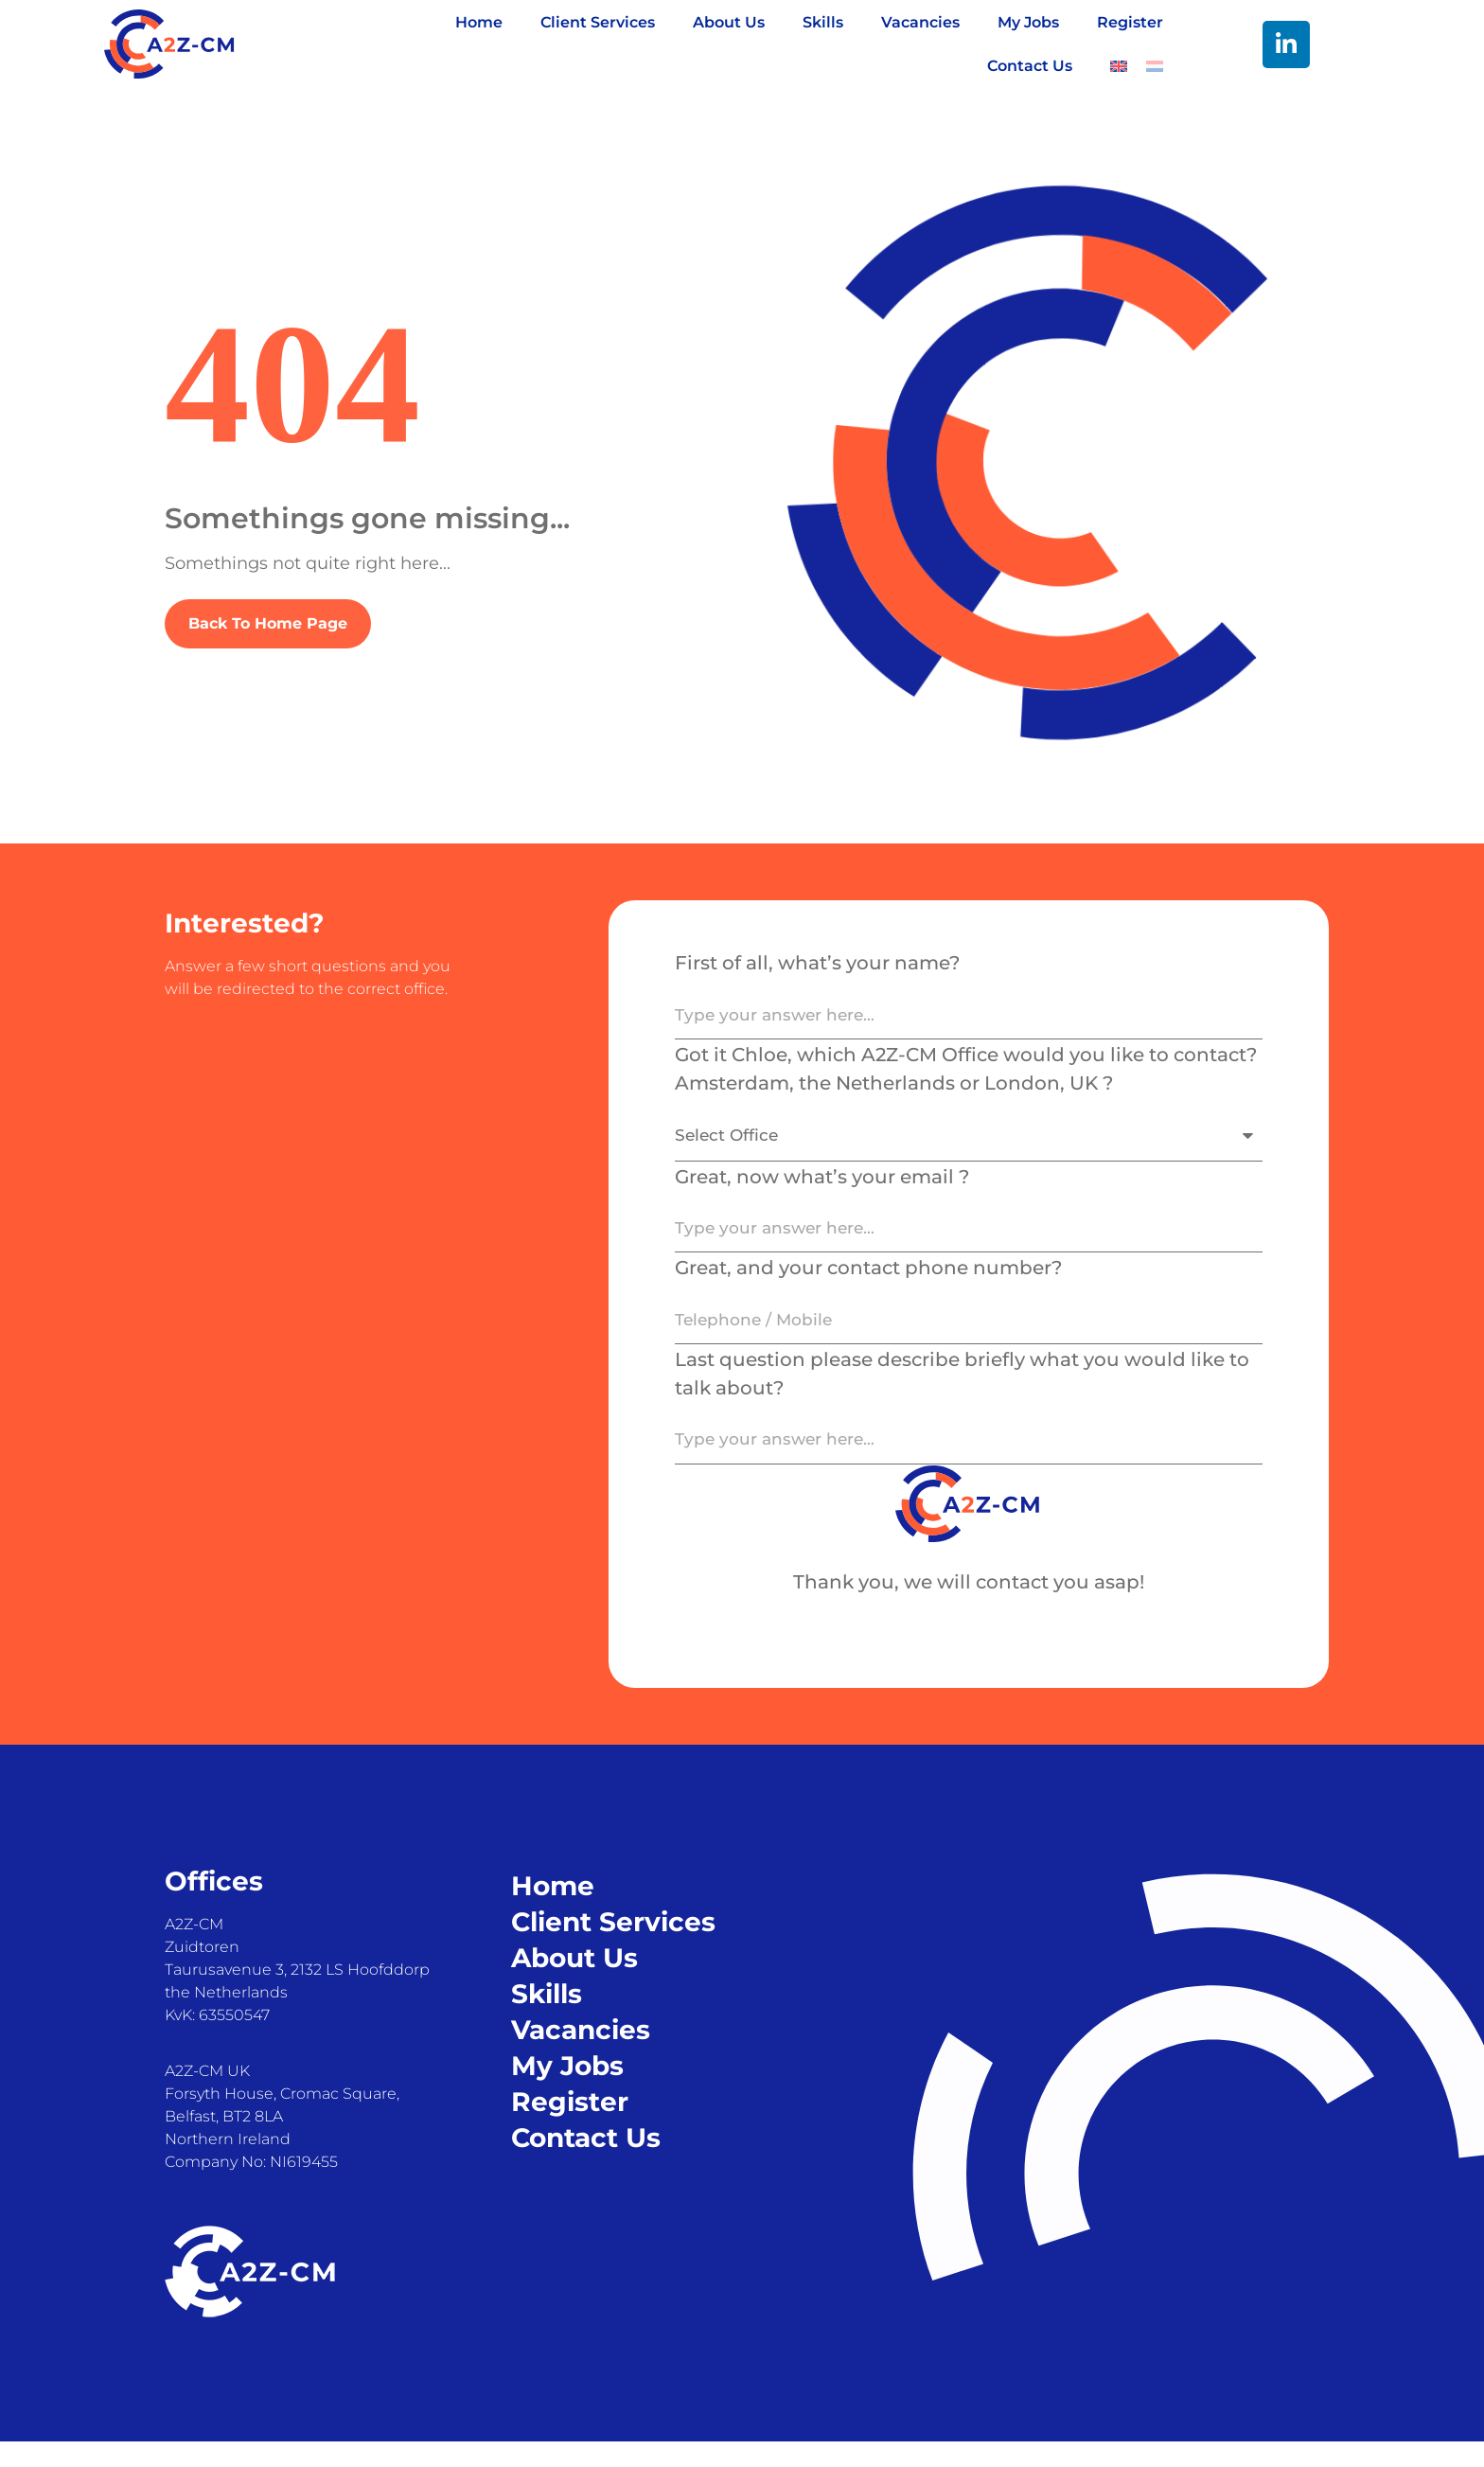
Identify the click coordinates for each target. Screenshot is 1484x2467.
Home (479, 22)
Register (1130, 22)
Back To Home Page (267, 623)
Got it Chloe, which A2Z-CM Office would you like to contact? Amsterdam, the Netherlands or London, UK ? (966, 1073)
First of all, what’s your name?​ (817, 962)
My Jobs (1028, 22)
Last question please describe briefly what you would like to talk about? (962, 1394)
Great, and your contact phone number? (868, 1283)
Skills (823, 22)
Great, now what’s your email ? (822, 1186)
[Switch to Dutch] (1154, 66)
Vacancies (920, 22)
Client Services (597, 22)
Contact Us (1029, 66)
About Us (729, 22)
